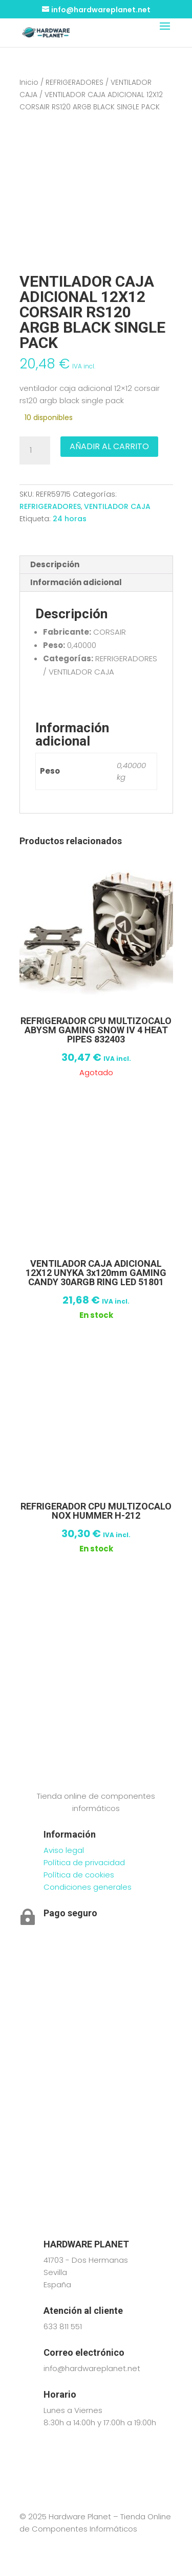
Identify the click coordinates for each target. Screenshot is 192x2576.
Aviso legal (64, 1850)
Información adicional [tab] (76, 582)
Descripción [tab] (54, 564)
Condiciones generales (88, 1887)
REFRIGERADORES (74, 82)
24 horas (70, 519)
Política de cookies (79, 1874)
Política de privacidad (84, 1862)
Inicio (28, 82)
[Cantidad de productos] (34, 450)
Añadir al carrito (109, 446)
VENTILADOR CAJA (117, 506)
